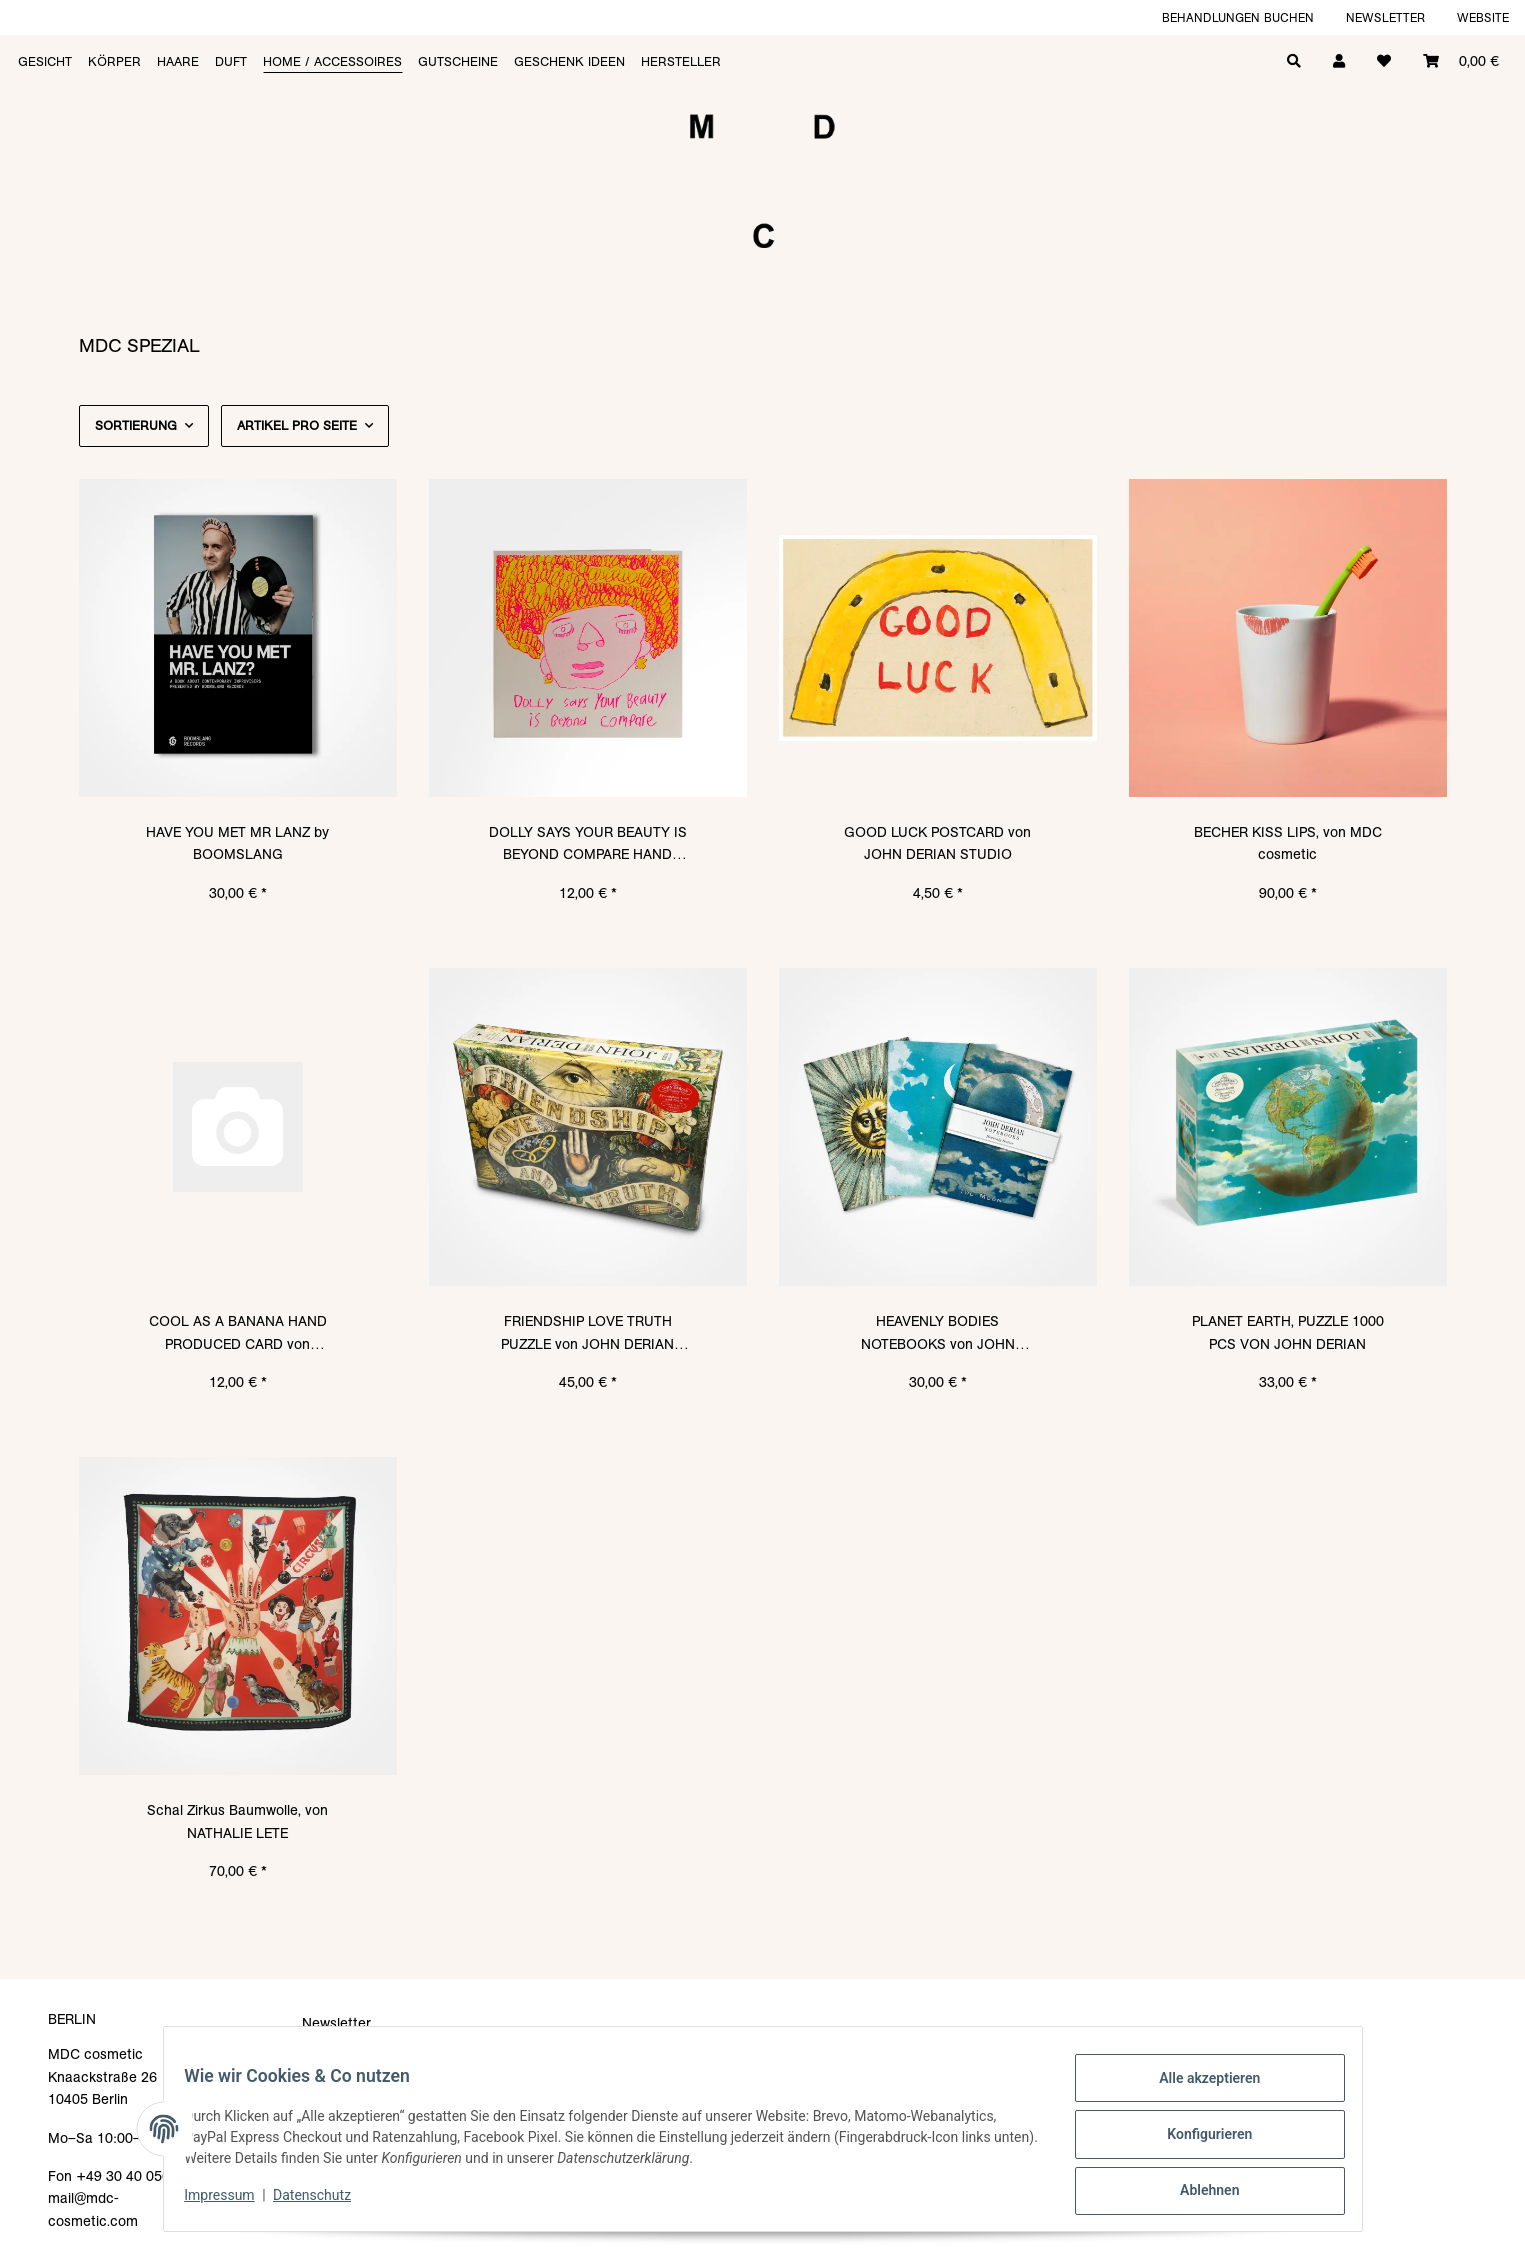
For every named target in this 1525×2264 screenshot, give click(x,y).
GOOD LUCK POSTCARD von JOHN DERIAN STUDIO (937, 843)
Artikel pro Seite (297, 425)
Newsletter (1385, 17)
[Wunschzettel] (1384, 59)
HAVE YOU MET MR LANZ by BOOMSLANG (237, 843)
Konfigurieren (1198, 2141)
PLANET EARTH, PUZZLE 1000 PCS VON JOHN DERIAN (1288, 1332)
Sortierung (136, 425)
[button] (1339, 59)
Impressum (231, 2202)
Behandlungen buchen (1238, 17)
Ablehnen (1198, 2193)
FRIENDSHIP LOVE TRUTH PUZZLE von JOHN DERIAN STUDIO (587, 1333)
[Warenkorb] (1461, 59)
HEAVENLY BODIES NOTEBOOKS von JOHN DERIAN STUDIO (938, 1333)
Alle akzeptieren (1198, 2089)
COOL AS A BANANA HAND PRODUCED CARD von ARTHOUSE (238, 1333)
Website (1483, 17)
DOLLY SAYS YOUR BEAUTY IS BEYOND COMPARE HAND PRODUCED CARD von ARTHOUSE (588, 844)
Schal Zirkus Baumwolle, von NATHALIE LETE (237, 1821)
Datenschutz (323, 2202)
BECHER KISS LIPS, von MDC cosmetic (1288, 843)
